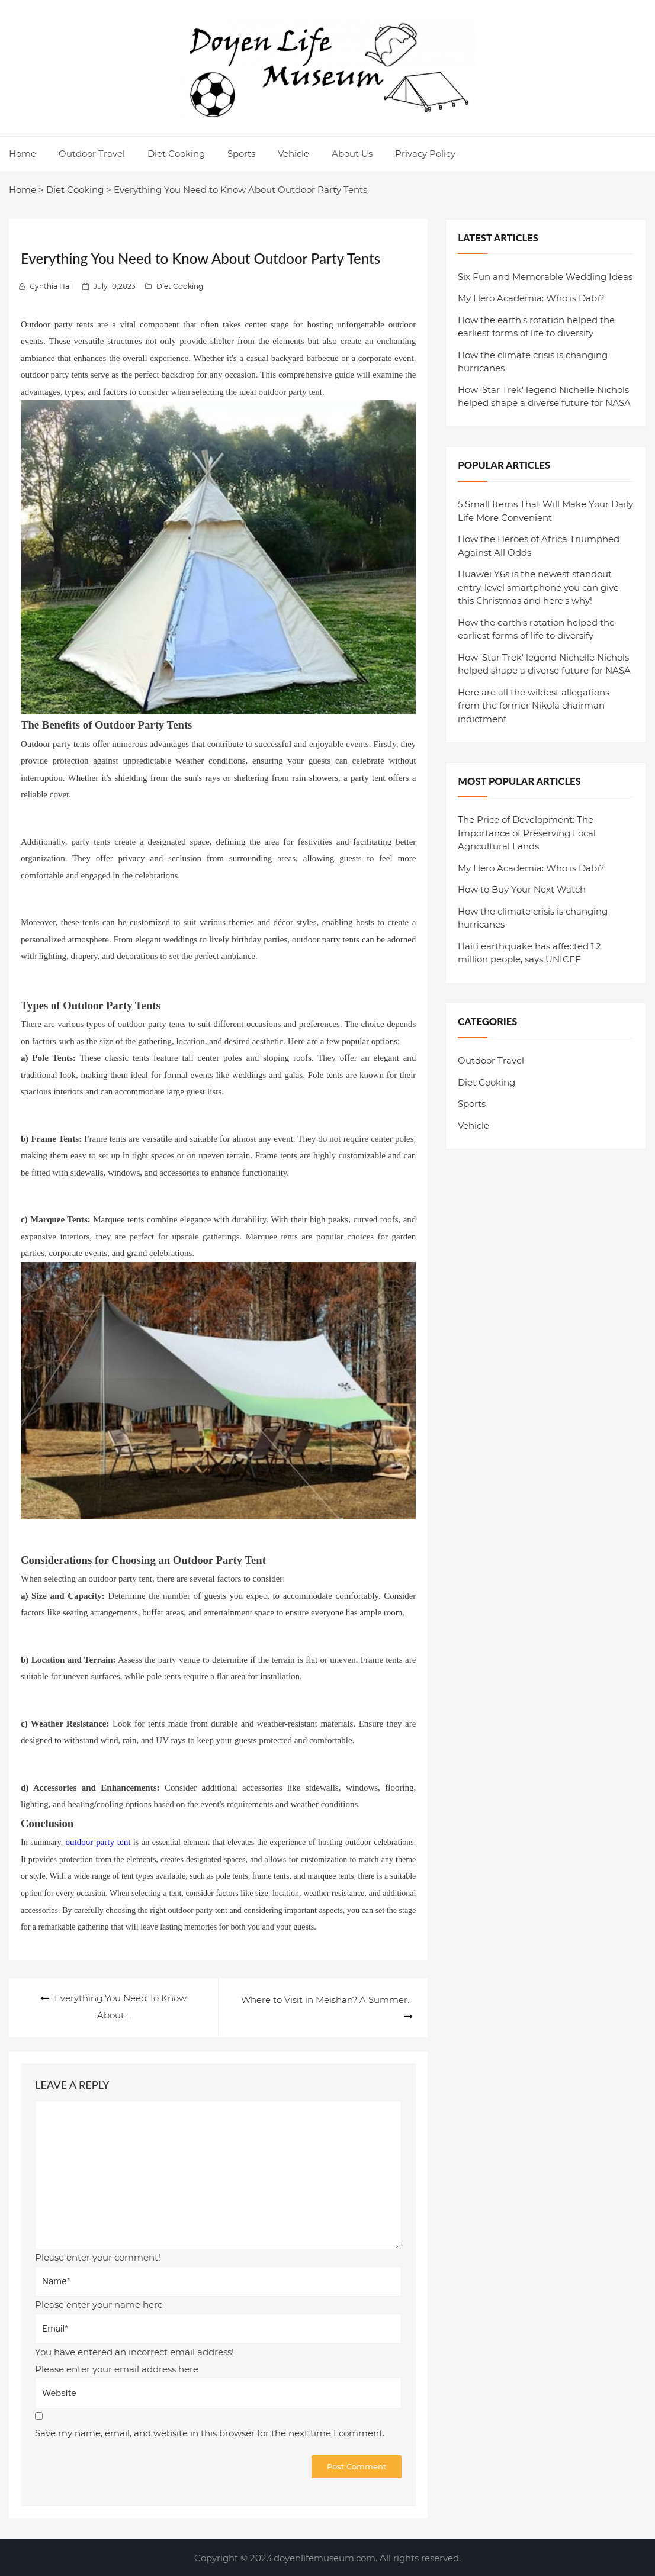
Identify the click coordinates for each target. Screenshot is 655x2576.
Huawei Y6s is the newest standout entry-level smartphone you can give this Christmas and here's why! (538, 587)
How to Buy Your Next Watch (522, 889)
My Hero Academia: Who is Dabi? (531, 298)
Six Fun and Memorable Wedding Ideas (545, 276)
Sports (241, 153)
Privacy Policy (425, 153)
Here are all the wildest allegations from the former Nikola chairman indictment (533, 705)
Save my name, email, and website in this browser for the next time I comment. (209, 2431)
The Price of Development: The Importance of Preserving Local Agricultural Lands (527, 833)
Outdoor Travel (92, 153)
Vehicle (293, 153)
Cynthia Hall (51, 286)
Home (22, 153)
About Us (352, 153)
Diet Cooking (176, 153)
